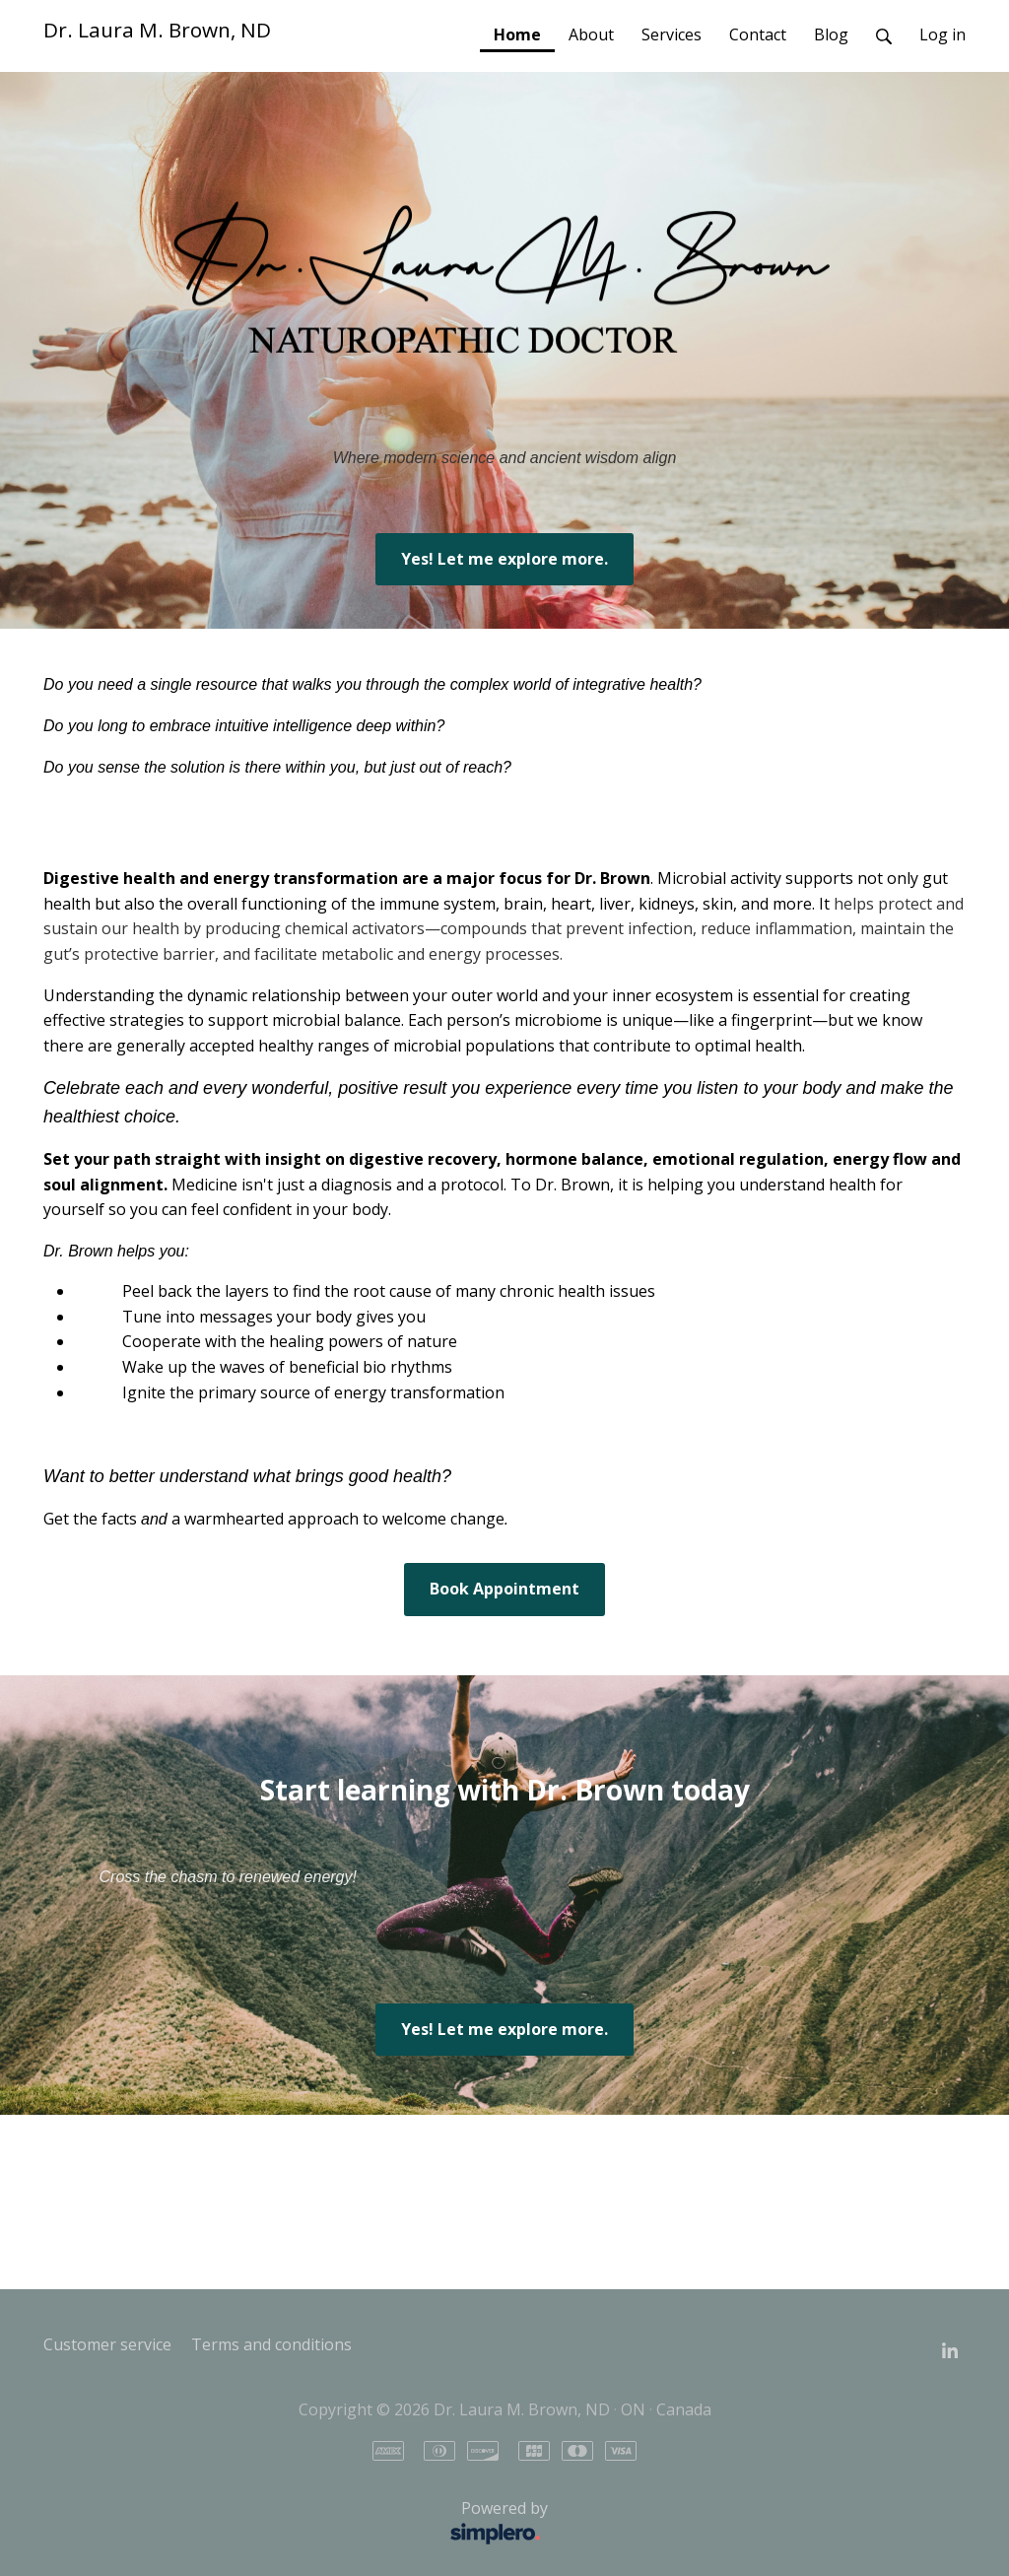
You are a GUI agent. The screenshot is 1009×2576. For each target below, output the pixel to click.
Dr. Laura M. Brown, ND (157, 29)
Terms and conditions (271, 2344)
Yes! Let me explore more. (504, 559)
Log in (942, 34)
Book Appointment (504, 1588)
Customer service (107, 2344)
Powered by (301, 2523)
